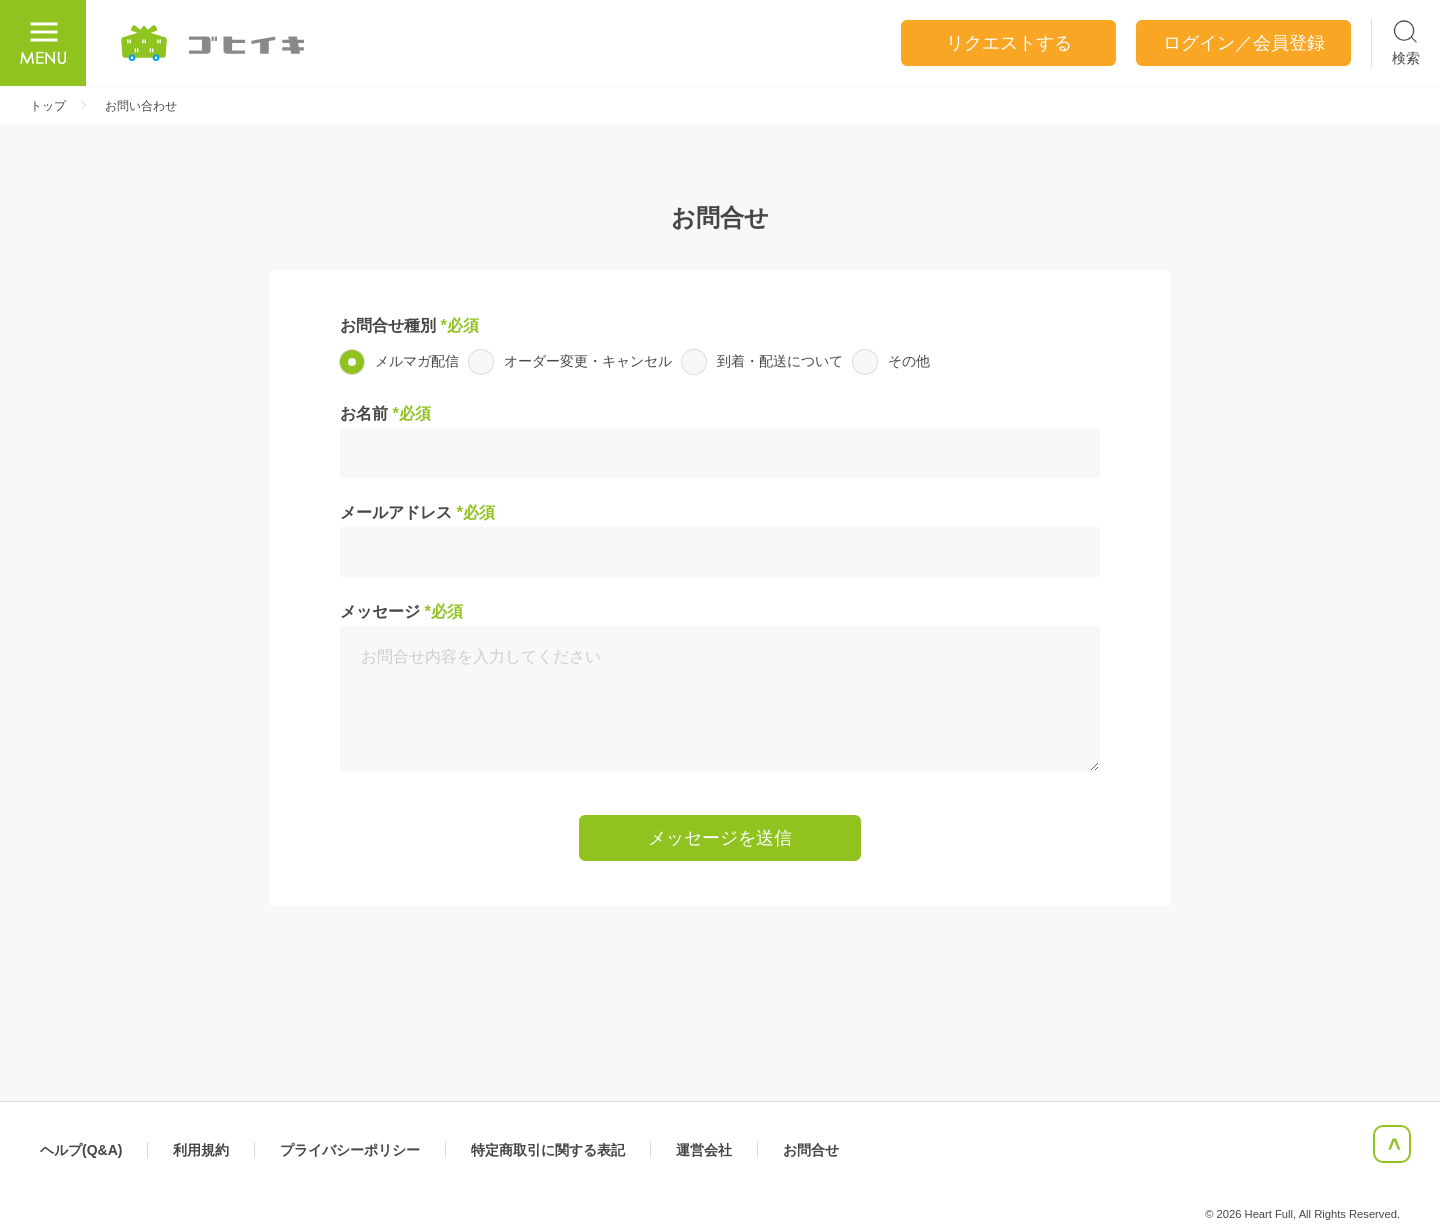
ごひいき (214, 43)
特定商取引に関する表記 (548, 1150)
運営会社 (704, 1150)
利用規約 (201, 1150)
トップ (48, 106)
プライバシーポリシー (350, 1150)
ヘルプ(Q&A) (81, 1150)
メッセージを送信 (720, 838)
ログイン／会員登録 (1244, 43)
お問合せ (811, 1150)
